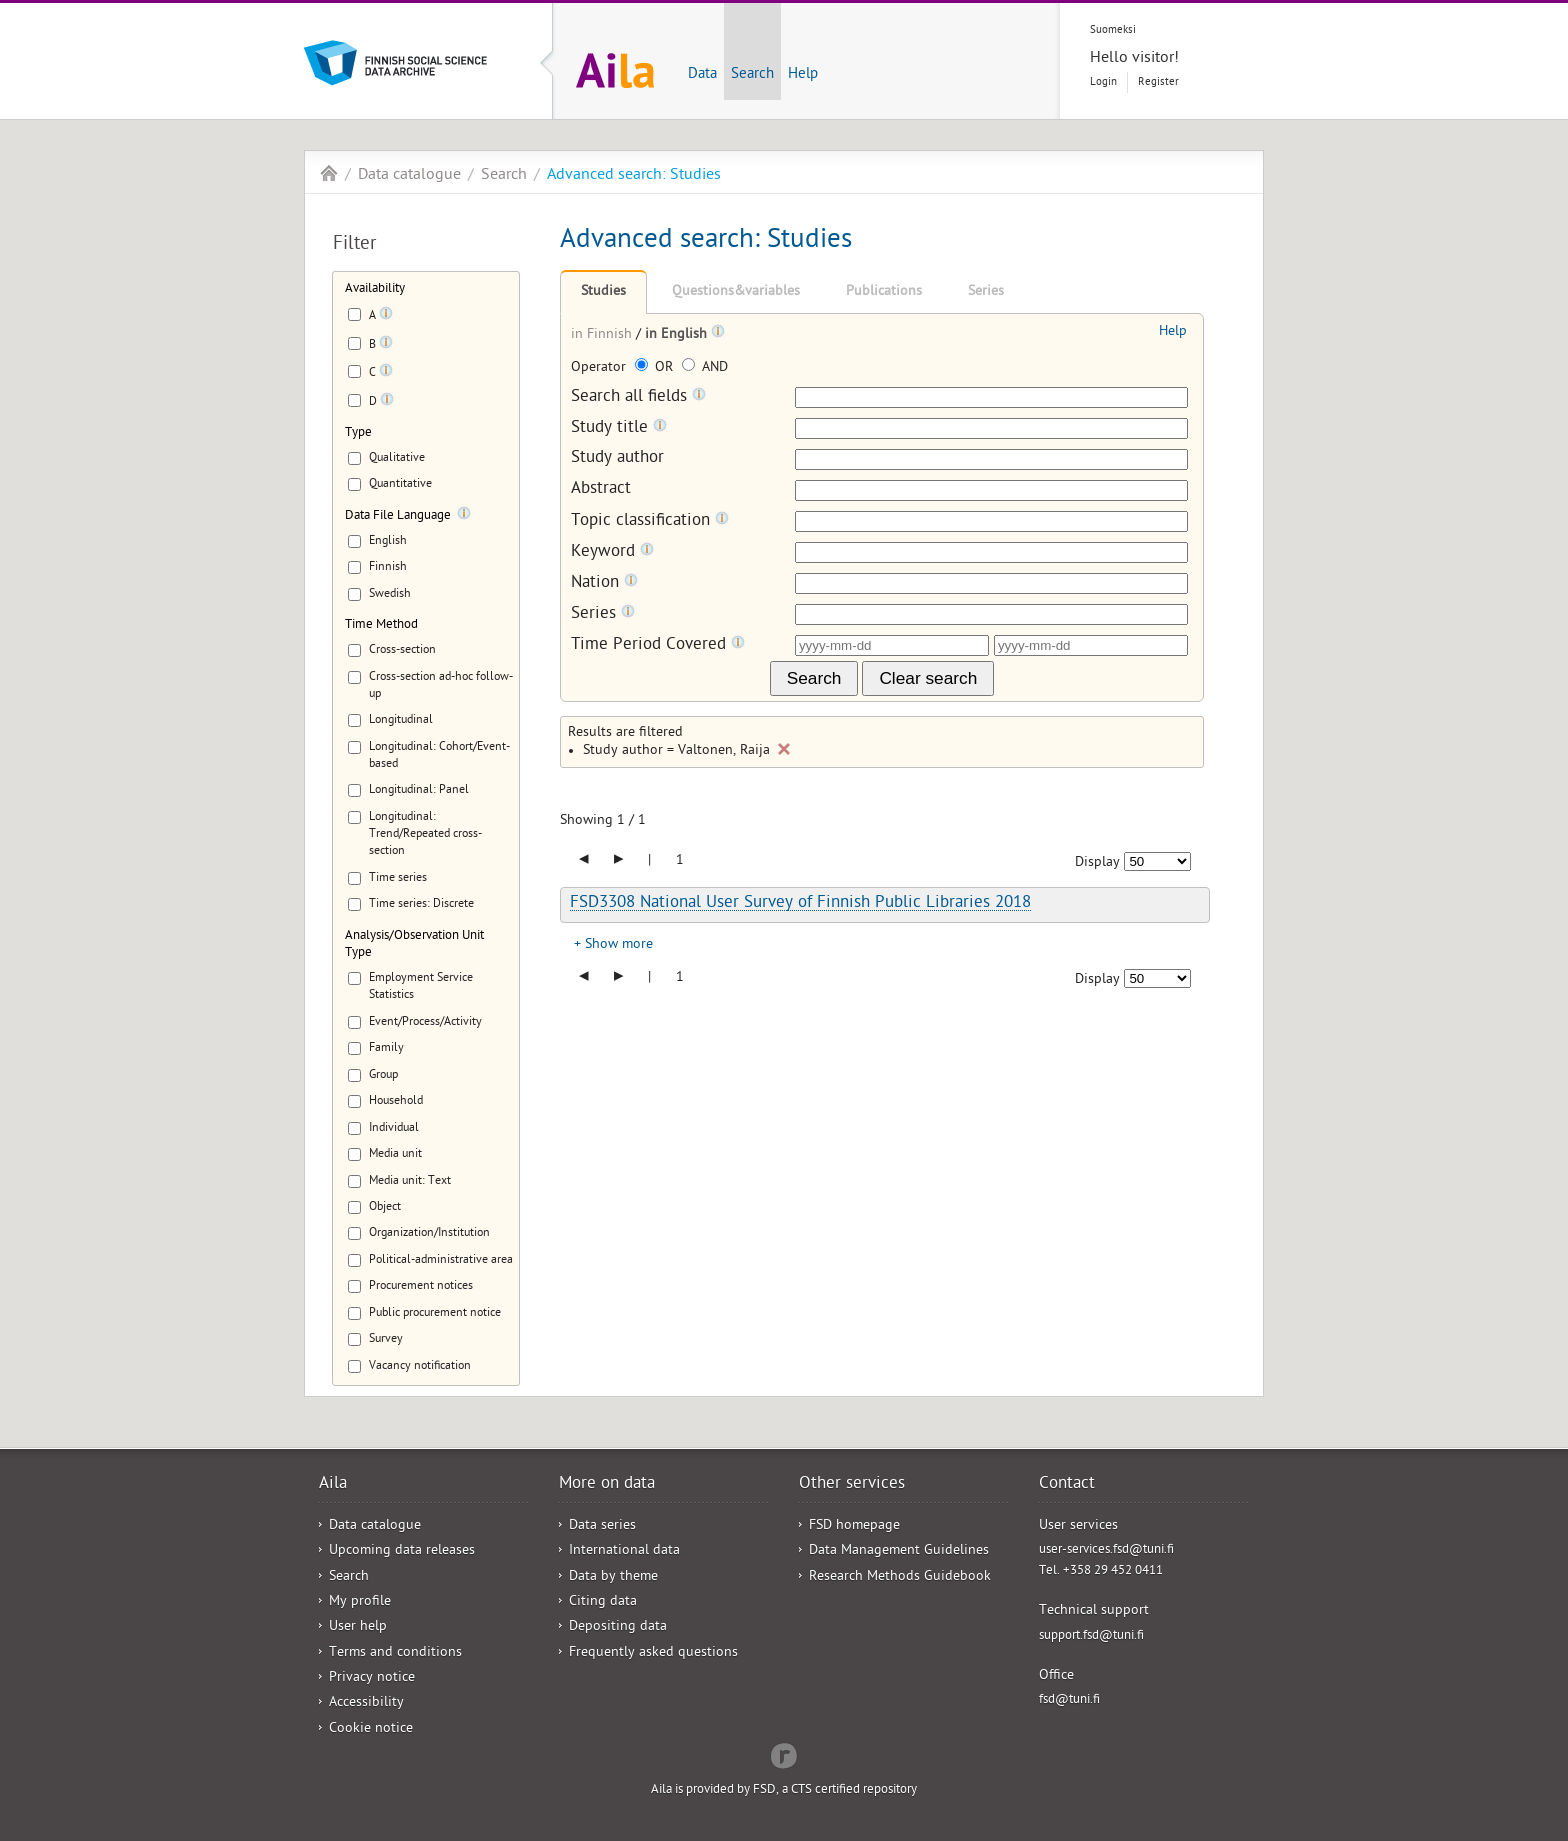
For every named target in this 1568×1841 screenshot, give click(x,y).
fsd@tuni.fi (1069, 1700)
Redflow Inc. (784, 1754)
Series (986, 292)
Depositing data (618, 1627)
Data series (602, 1526)
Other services (852, 1485)
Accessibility (366, 1703)
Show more (619, 945)
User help (358, 1627)
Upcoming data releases (402, 1551)
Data (702, 75)
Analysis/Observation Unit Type (414, 945)
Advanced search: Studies (634, 176)
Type (358, 433)
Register (1158, 82)
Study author (617, 459)
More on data (607, 1485)
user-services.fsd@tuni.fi (1106, 1550)
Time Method (381, 625)
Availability (375, 289)
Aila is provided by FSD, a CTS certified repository (784, 1790)
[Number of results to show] (1157, 861)
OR (656, 368)
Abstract (601, 490)
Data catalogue (409, 176)
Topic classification (650, 521)
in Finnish (603, 335)
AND (705, 368)
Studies (603, 292)
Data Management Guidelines (899, 1551)
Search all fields (638, 397)
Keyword (612, 552)
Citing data (603, 1602)
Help (803, 75)
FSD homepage (854, 1526)
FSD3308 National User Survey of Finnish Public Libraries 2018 (800, 904)
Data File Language (398, 516)
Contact (1067, 1485)
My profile (360, 1602)
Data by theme (613, 1577)
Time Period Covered (658, 645)
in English (678, 335)
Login (1103, 82)
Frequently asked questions (653, 1653)
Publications (884, 292)
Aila (329, 173)
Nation (604, 583)
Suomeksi (1113, 30)
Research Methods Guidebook (900, 1577)
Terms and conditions (395, 1653)
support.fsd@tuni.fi (1091, 1636)
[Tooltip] (386, 317)
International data (624, 1551)
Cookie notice (371, 1729)
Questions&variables (736, 292)
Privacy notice (372, 1678)
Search (752, 75)
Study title (619, 428)
